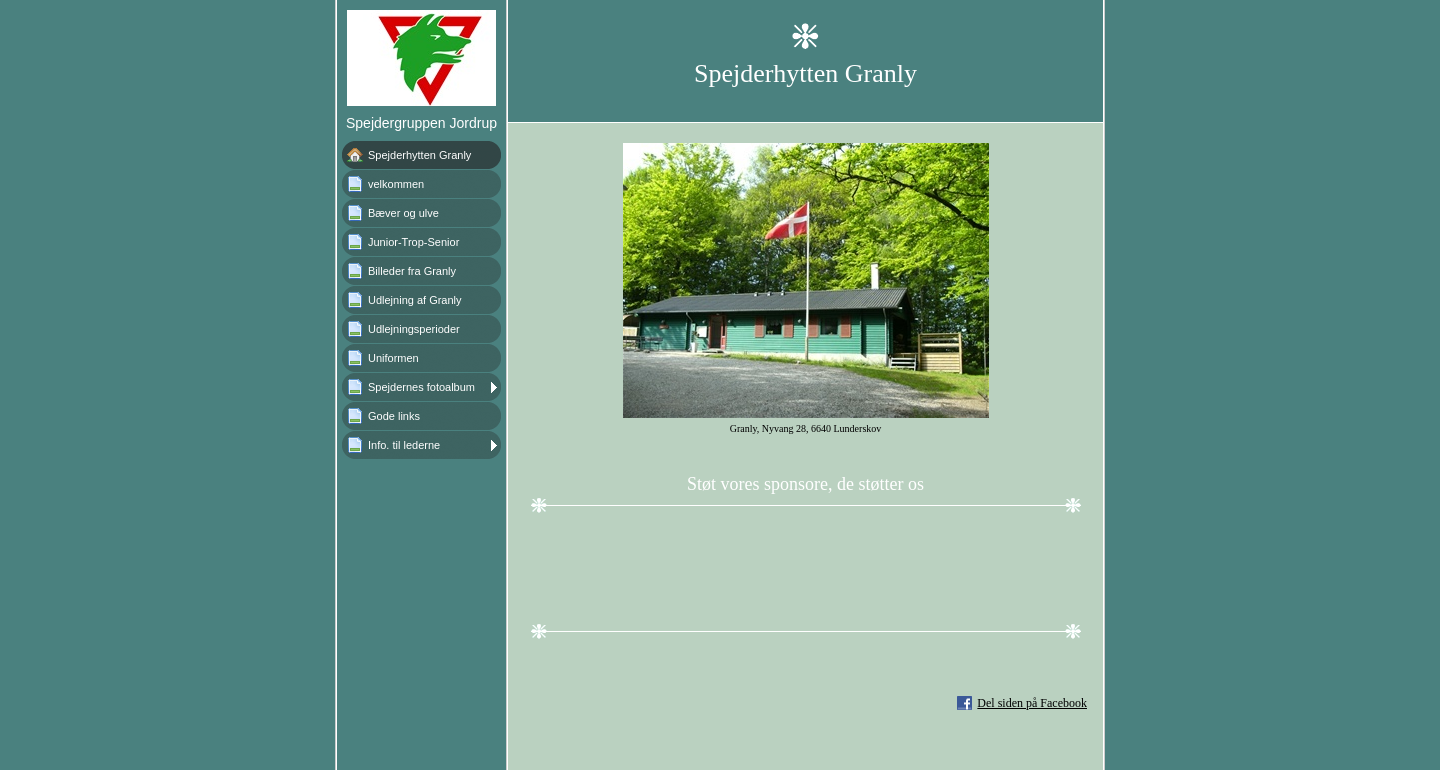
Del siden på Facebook (1032, 703)
